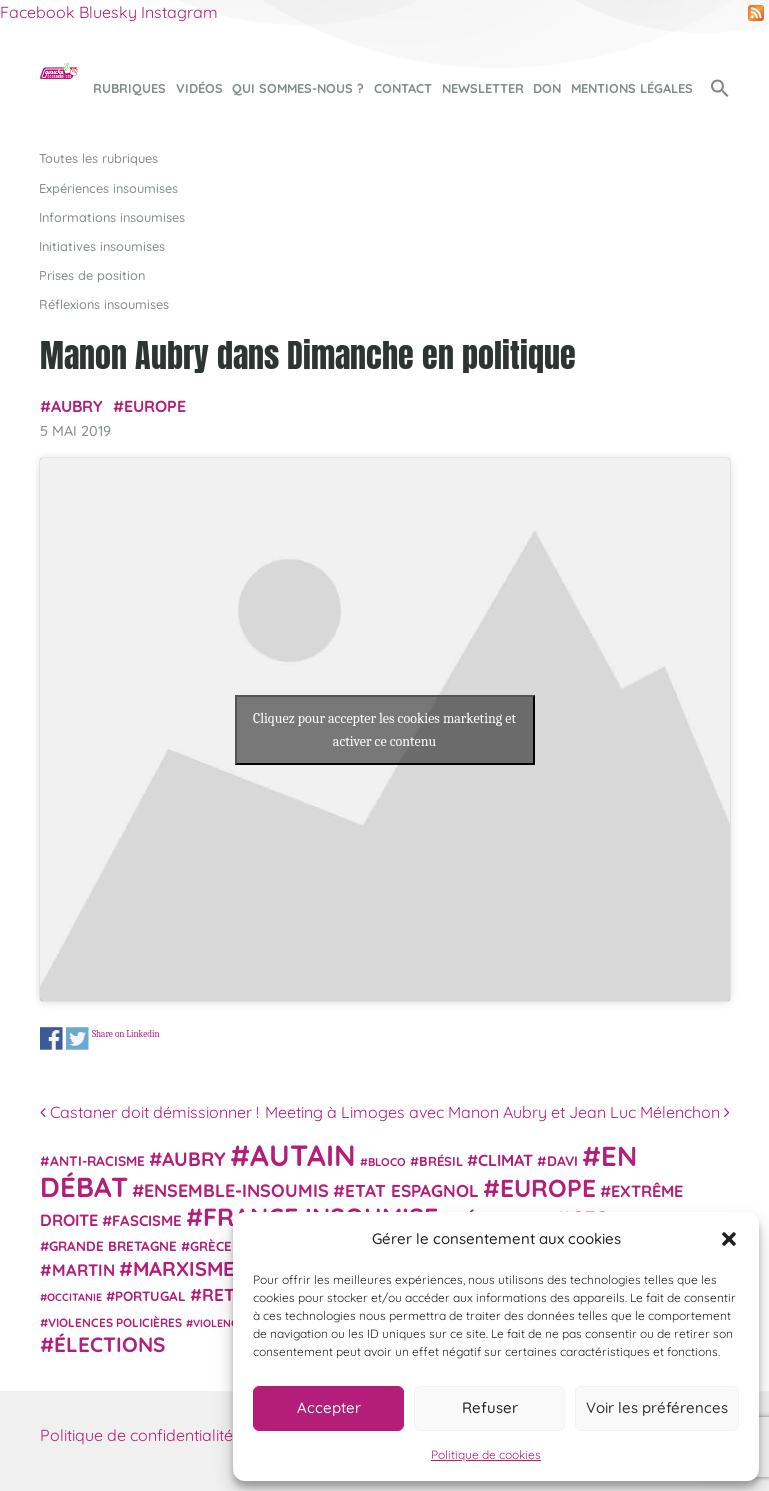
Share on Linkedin (125, 1034)
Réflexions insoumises (104, 304)
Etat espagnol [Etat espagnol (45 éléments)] (412, 1190)
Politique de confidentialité (136, 1435)
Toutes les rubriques (98, 158)
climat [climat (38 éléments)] (505, 1160)
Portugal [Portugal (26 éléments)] (150, 1296)
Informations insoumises (112, 217)
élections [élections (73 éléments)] (109, 1344)
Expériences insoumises (108, 188)
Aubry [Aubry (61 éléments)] (194, 1159)
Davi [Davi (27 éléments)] (562, 1160)
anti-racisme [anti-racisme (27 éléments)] (97, 1160)
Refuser (490, 1407)
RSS (756, 13)
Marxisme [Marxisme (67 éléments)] (183, 1268)
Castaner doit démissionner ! (149, 1112)
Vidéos (199, 88)
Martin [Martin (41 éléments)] (83, 1269)
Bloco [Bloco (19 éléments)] (387, 1162)
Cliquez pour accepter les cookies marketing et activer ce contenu (384, 730)
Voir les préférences (657, 1407)
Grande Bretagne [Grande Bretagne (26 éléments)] (113, 1246)
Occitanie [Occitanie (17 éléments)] (74, 1297)
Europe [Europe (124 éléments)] (548, 1187)
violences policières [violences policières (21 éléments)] (115, 1322)
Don (547, 88)
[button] (729, 1239)
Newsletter (483, 88)
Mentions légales (632, 88)
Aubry (77, 406)
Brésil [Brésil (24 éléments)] (441, 1161)
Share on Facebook (51, 1038)
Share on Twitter (76, 1038)
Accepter (329, 1407)
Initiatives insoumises (102, 246)
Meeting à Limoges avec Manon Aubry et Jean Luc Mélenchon (497, 1112)
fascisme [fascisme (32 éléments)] (147, 1220)
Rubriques (129, 88)
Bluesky (108, 12)
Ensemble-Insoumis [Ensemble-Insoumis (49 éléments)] (236, 1190)
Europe (155, 406)
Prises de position (92, 275)
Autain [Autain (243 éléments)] (303, 1155)
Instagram (179, 12)
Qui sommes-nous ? (298, 88)
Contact (403, 88)
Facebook (37, 12)
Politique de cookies (486, 1454)
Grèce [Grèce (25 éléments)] (211, 1246)
